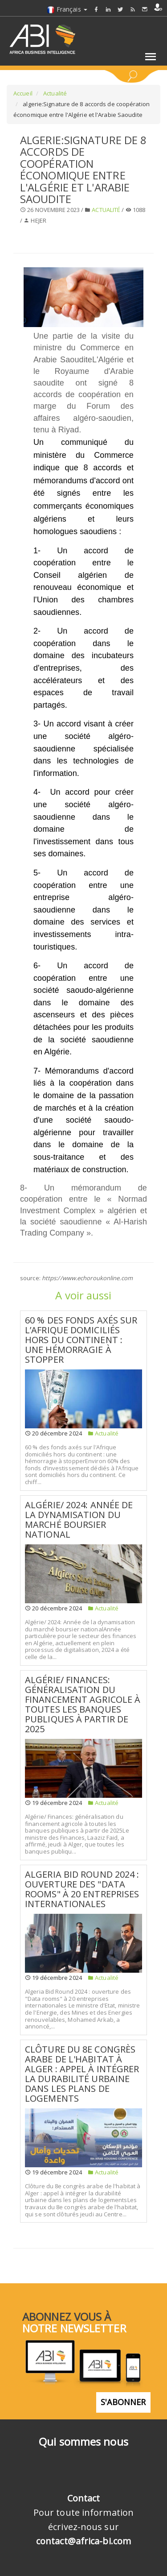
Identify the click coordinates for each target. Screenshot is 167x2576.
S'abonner (123, 2402)
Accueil (23, 93)
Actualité (54, 93)
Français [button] (67, 9)
